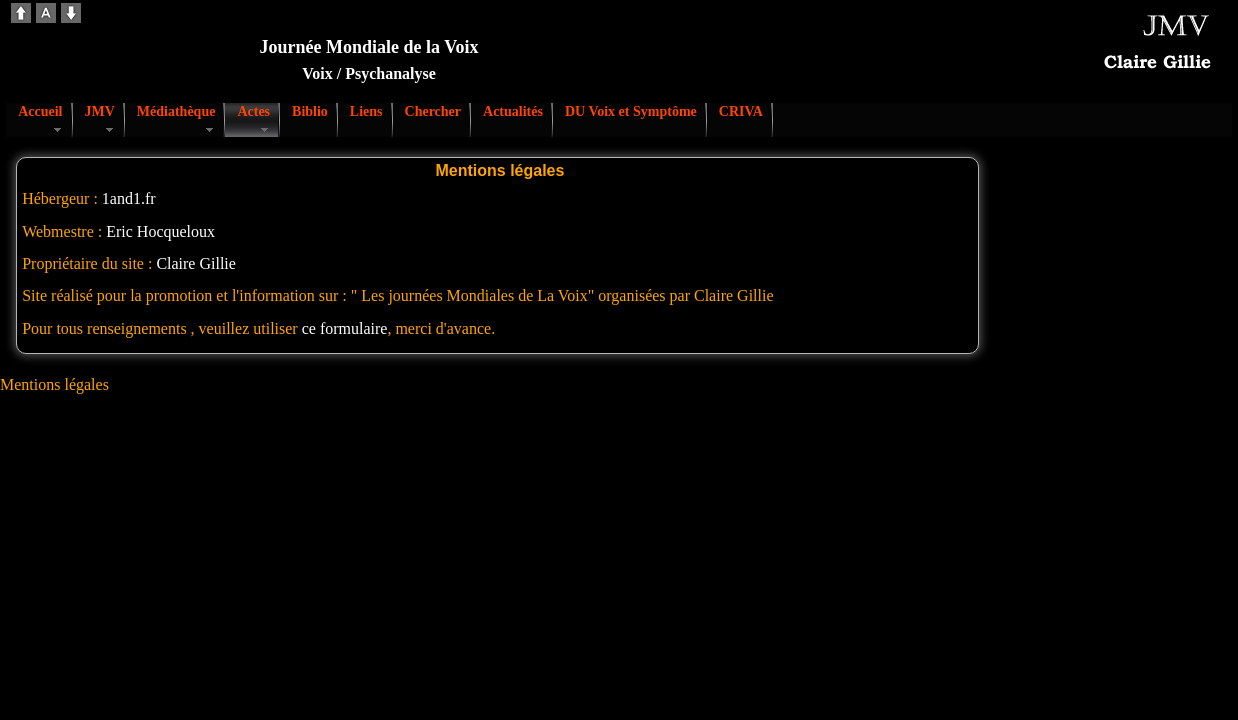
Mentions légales (54, 384)
